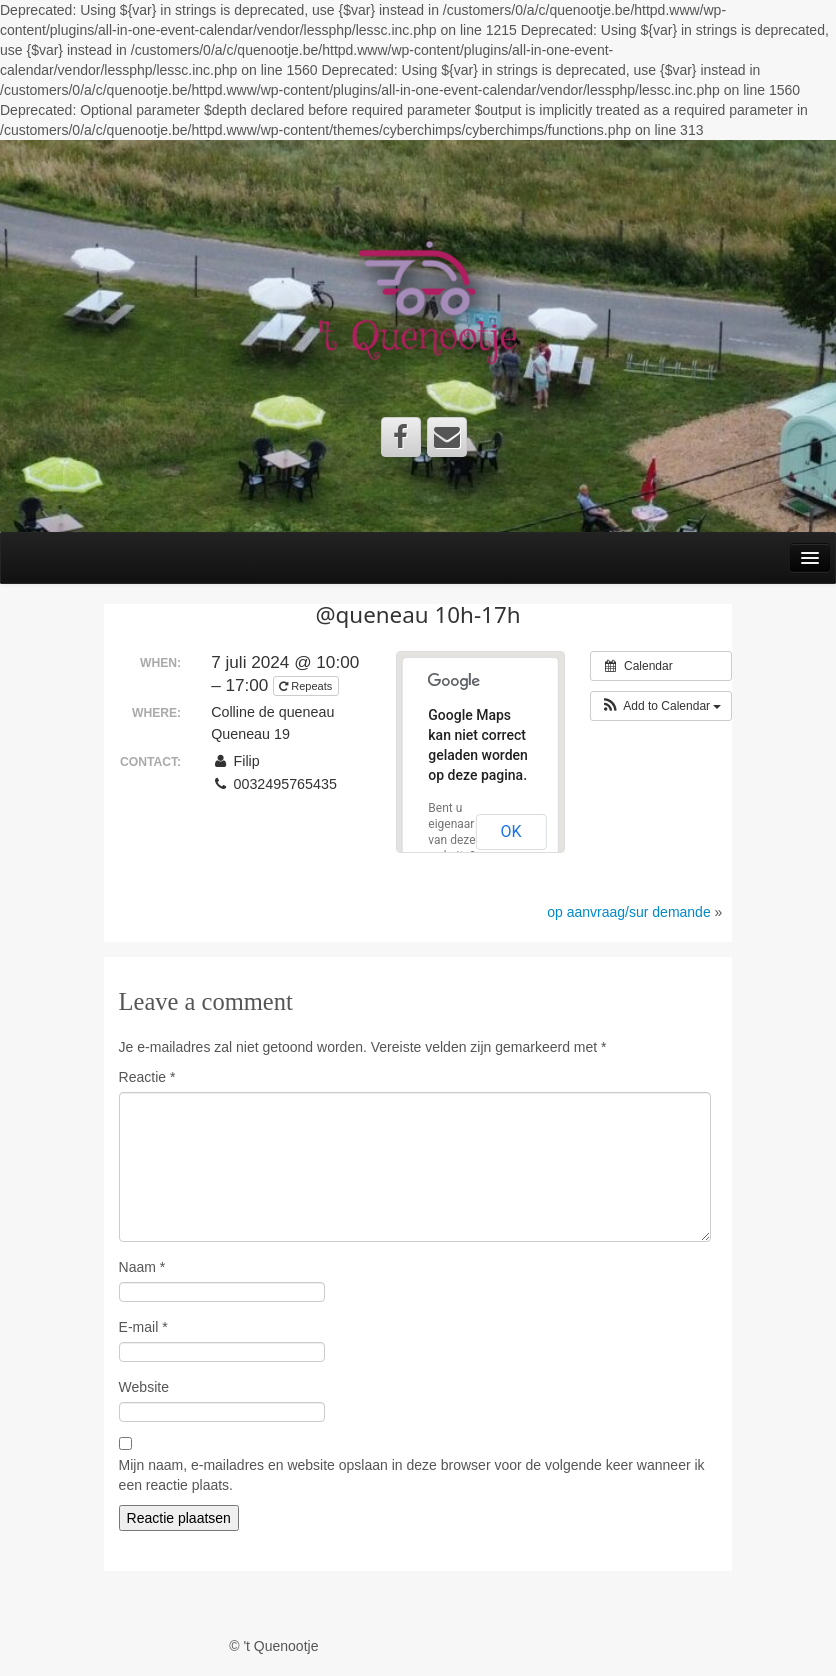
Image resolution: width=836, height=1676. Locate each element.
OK (510, 831)
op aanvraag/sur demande (628, 912)
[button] (661, 706)
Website (144, 1387)
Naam (142, 1267)
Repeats (307, 686)
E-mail (143, 1327)
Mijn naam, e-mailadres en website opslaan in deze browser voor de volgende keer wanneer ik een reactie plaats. (412, 1475)
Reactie (147, 1077)
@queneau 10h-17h (417, 614)
